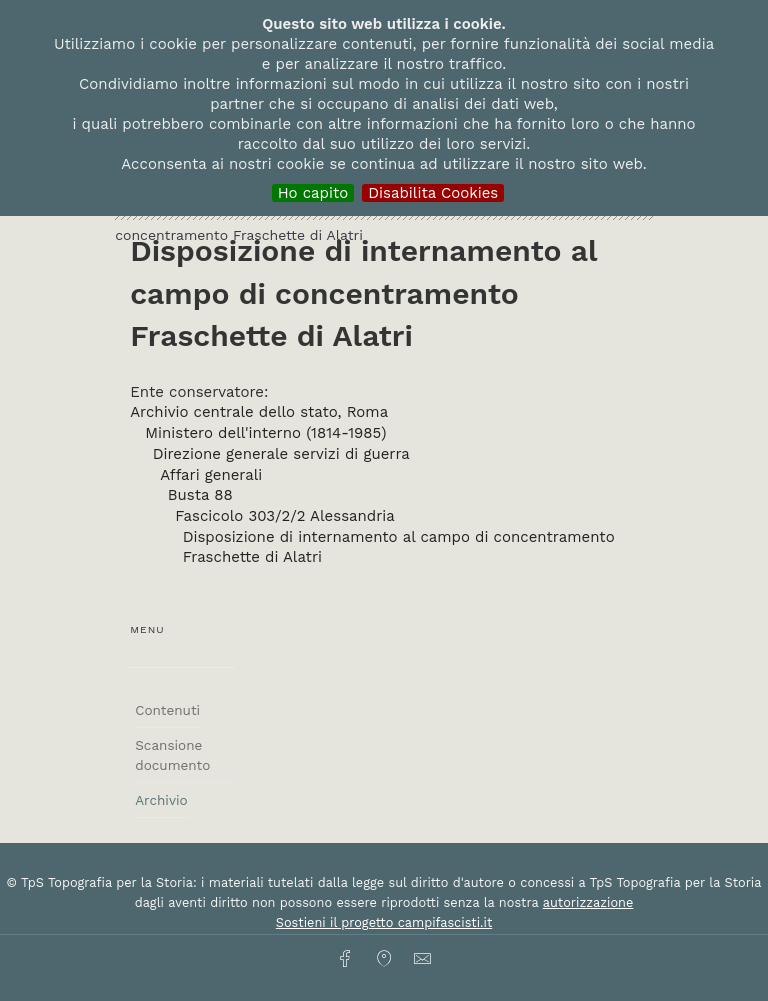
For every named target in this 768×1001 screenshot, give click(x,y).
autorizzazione (588, 902)
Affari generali (211, 475)
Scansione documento (172, 755)
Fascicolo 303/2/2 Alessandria (285, 516)
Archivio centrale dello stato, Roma (259, 412)
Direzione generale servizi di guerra (281, 454)
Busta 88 (200, 495)
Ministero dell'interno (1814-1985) (265, 433)
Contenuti (167, 710)
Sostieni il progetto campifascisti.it (384, 922)
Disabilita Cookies (433, 193)
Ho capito (313, 193)
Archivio (161, 800)
